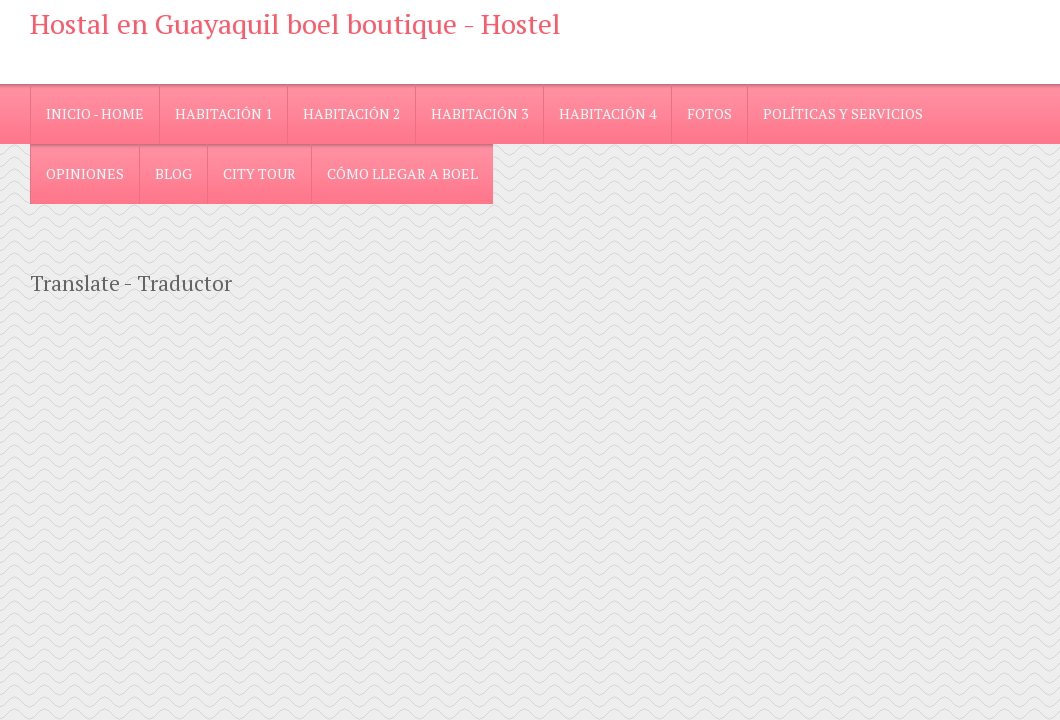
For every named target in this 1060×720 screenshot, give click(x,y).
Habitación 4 (607, 113)
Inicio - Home (95, 113)
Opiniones (85, 173)
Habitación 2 (351, 113)
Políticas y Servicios (843, 113)
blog (173, 173)
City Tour (259, 173)
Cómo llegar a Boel (402, 173)
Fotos (709, 113)
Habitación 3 (479, 113)
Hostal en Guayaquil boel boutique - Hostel (295, 23)
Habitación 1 (223, 113)
